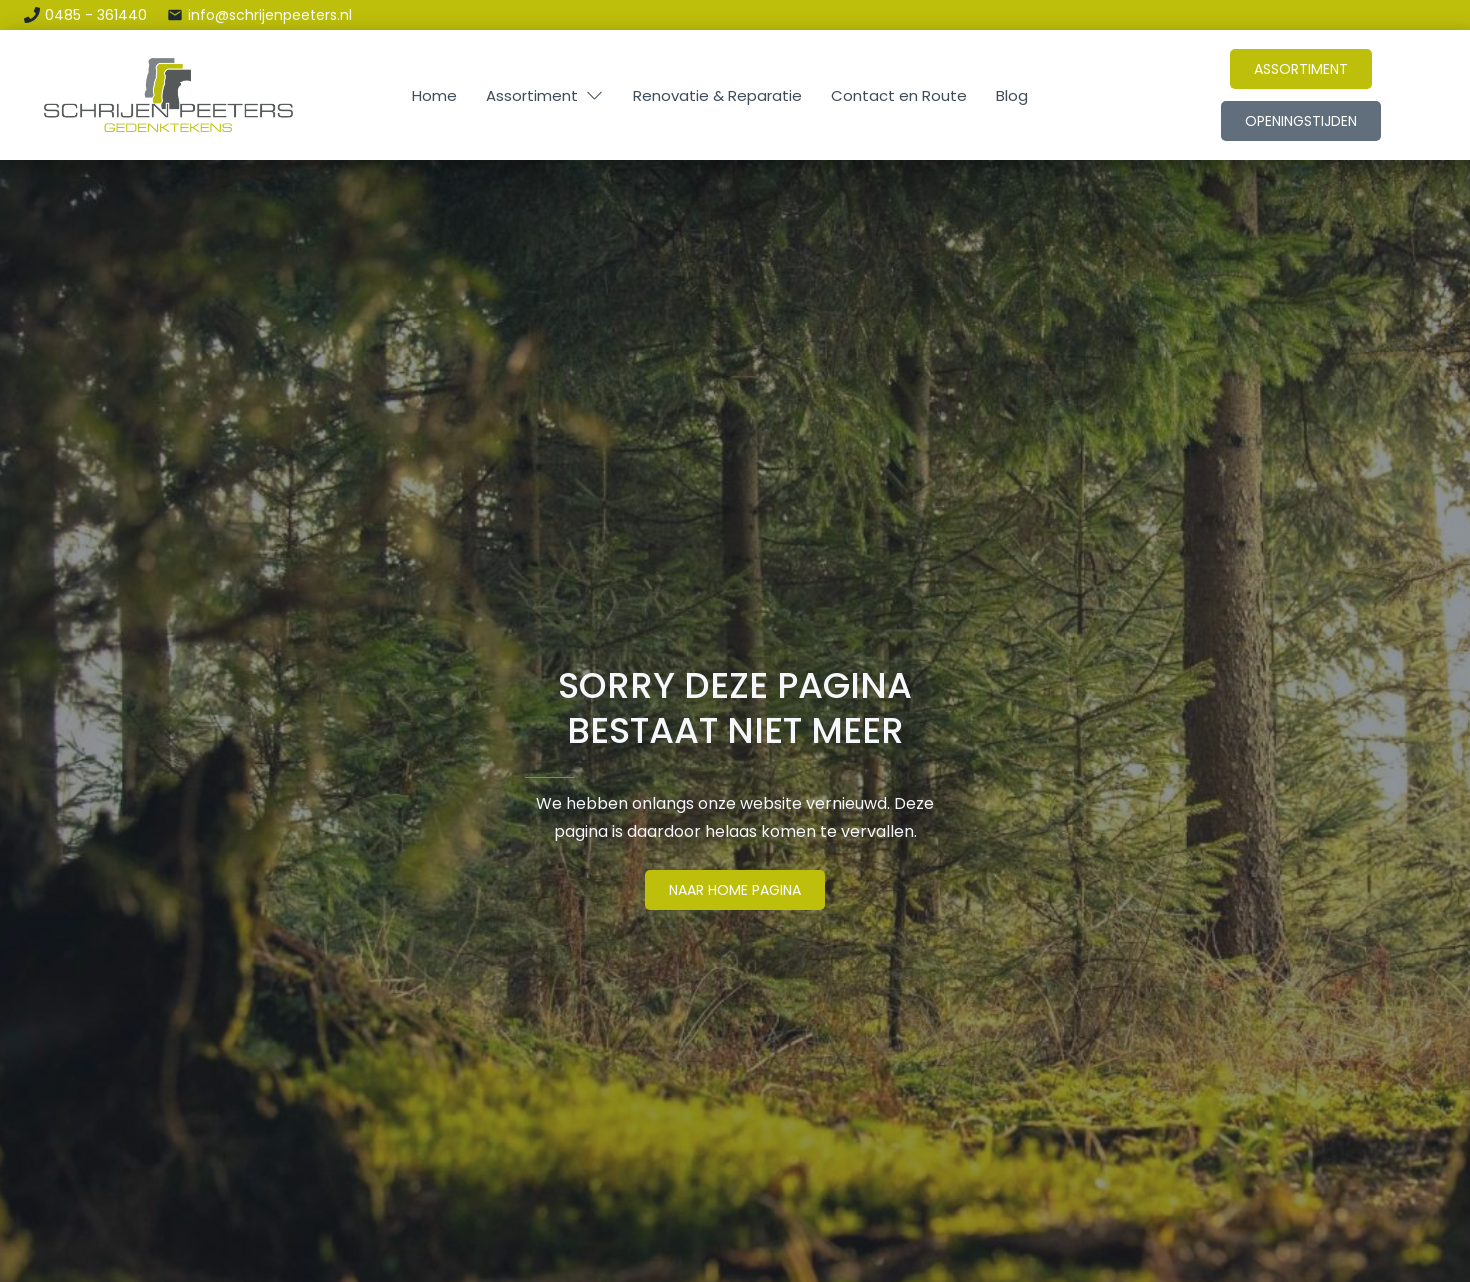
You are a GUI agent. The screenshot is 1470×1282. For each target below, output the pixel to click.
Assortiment (532, 95)
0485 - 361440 (96, 15)
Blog (1012, 95)
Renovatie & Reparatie (717, 95)
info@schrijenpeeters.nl (270, 15)
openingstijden (1301, 121)
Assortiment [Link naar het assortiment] (1301, 69)
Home (434, 95)
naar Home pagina (735, 890)
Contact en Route (899, 95)
